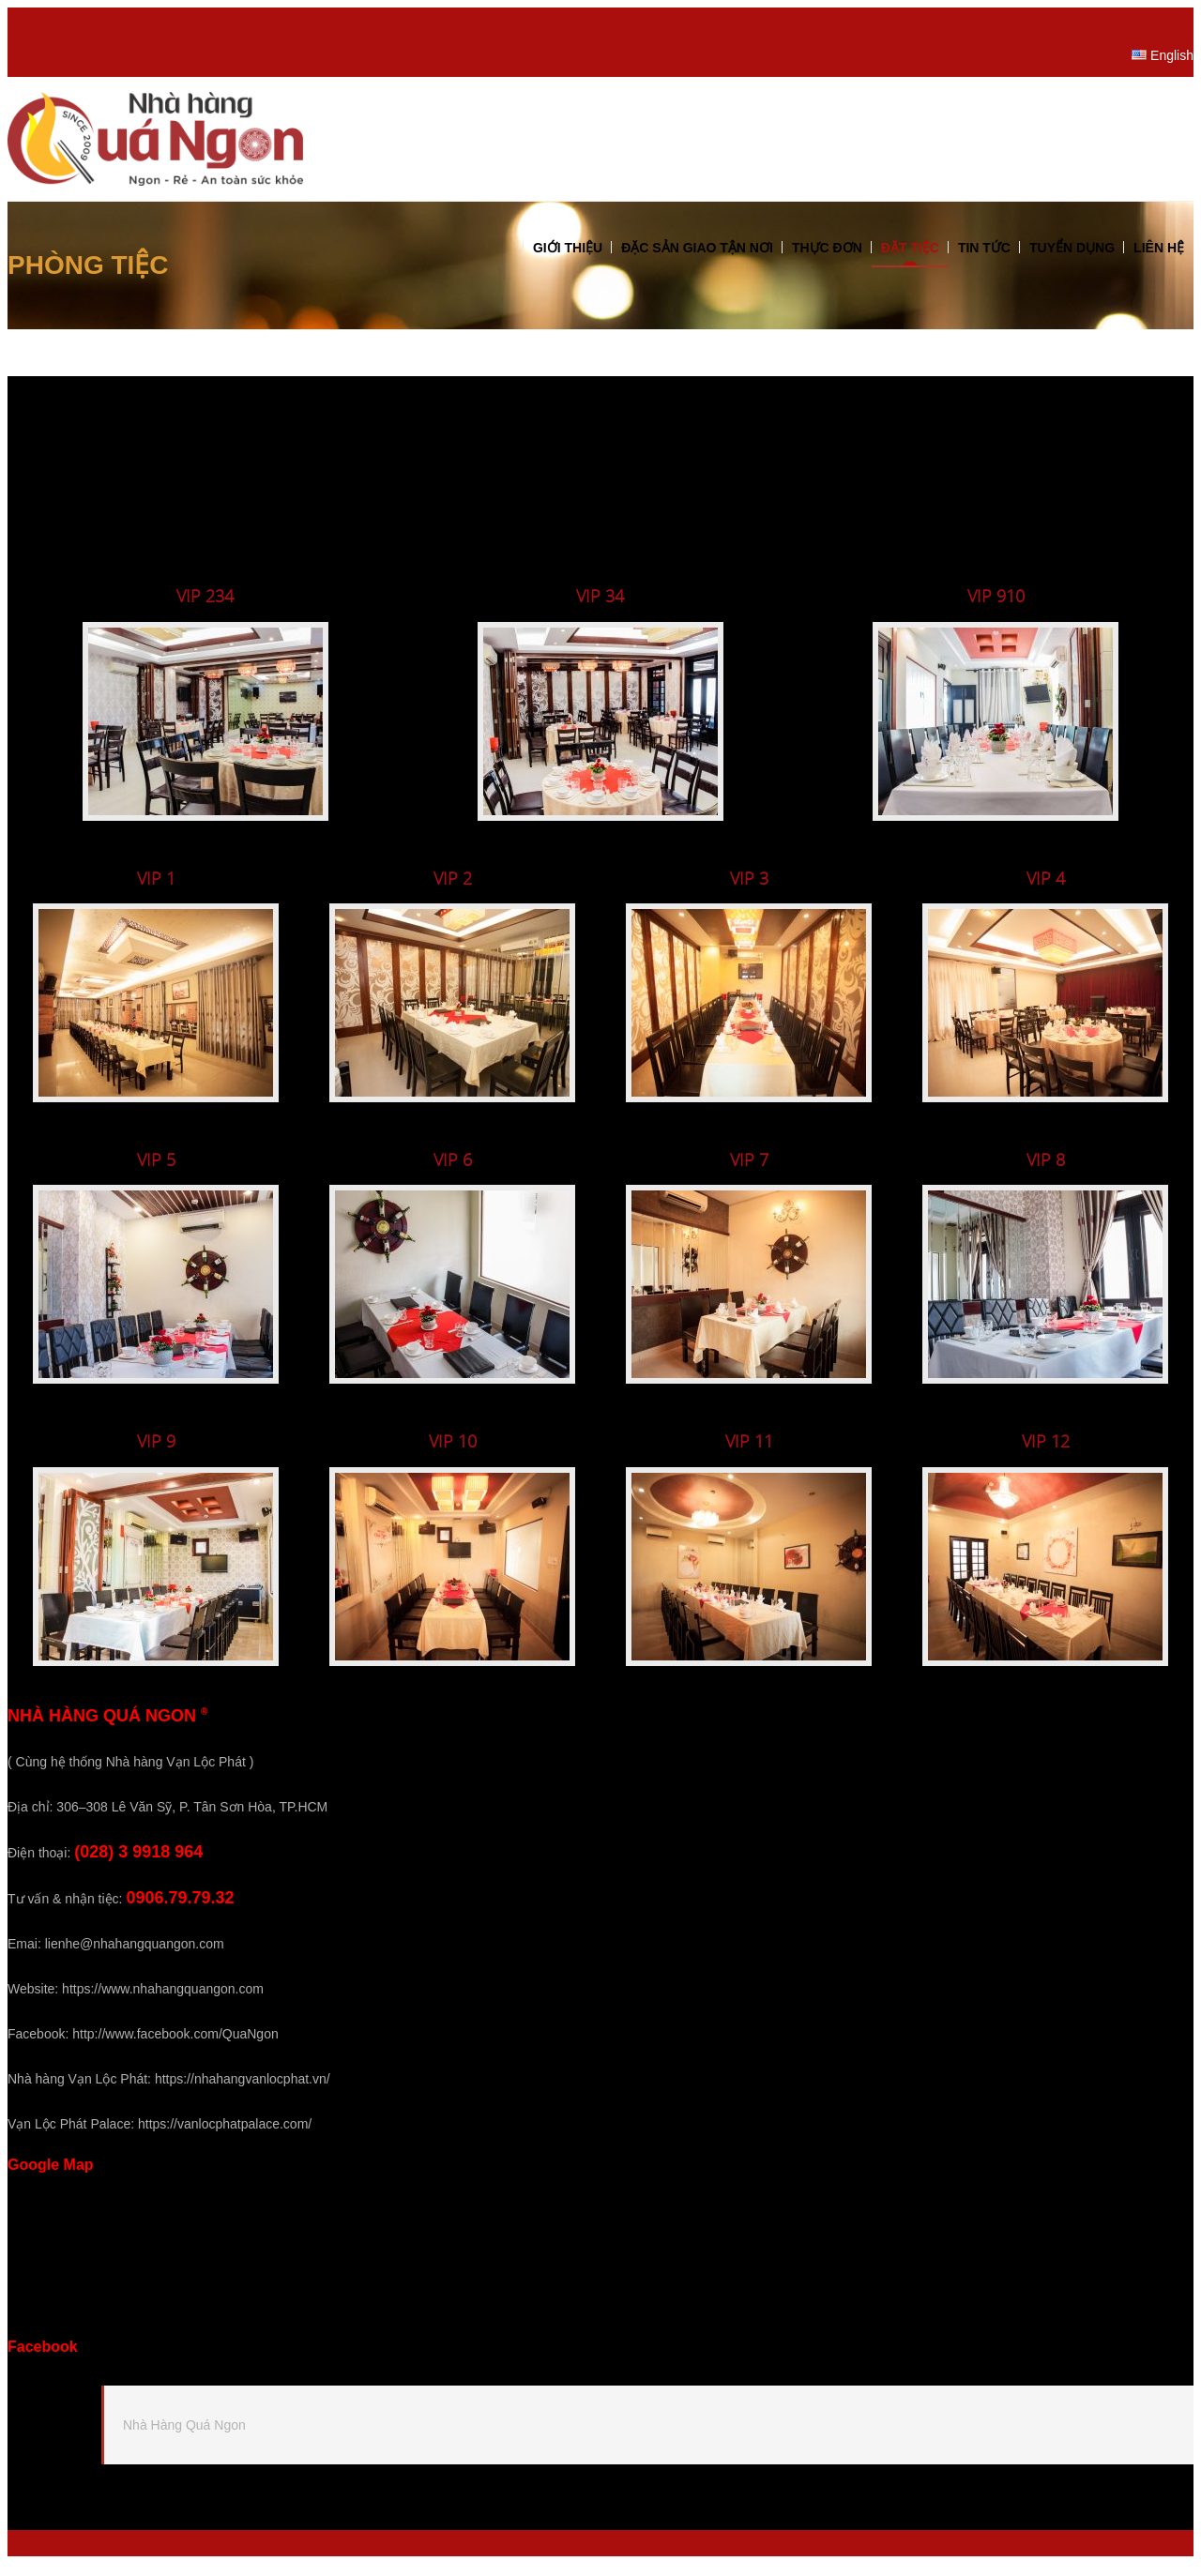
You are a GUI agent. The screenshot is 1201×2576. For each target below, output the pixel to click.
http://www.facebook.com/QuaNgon (175, 2045)
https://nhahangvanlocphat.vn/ (242, 2090)
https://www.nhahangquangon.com (163, 2000)
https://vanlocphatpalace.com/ (225, 2135)
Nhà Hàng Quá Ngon (184, 2437)
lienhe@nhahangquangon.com (134, 1954)
